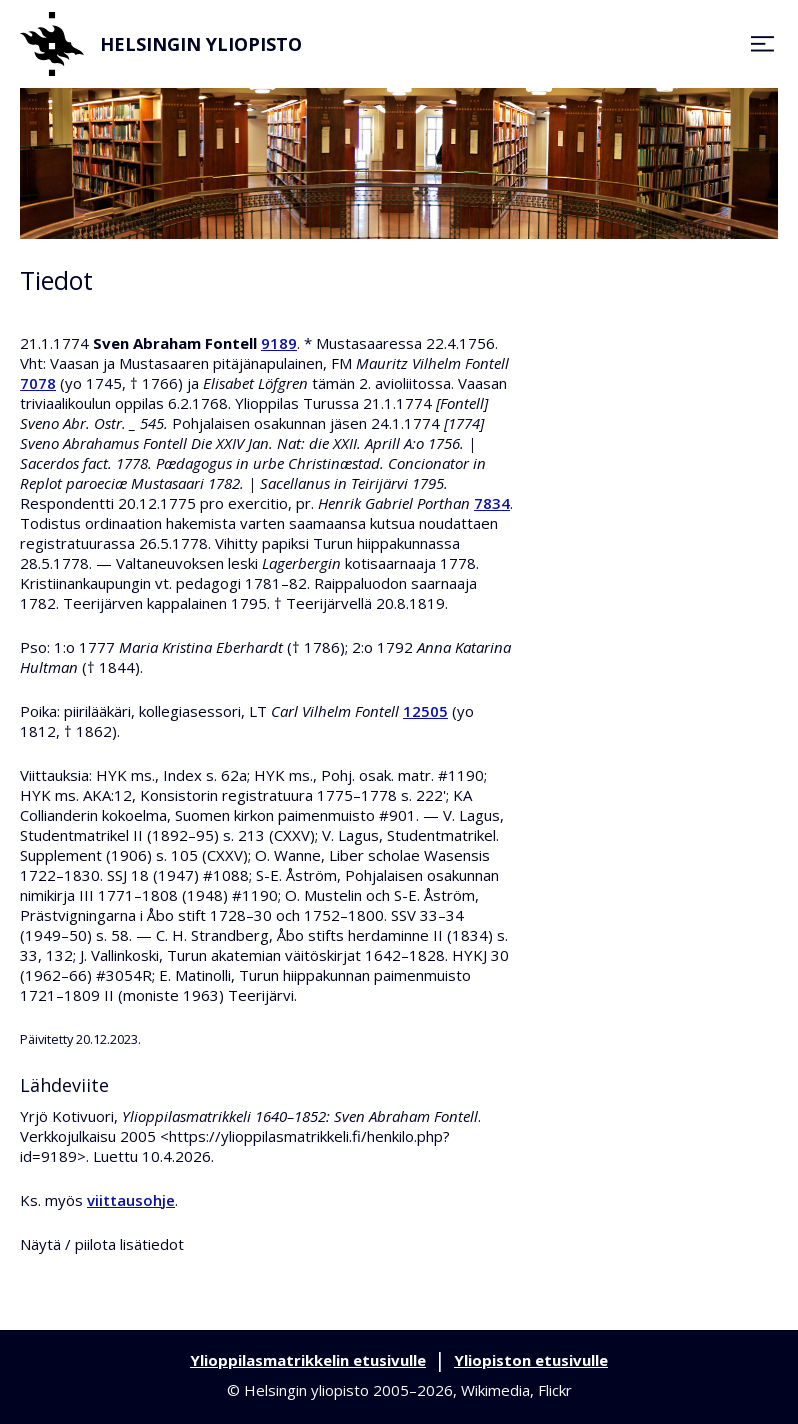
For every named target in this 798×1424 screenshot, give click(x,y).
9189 (279, 343)
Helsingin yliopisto (161, 44)
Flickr (555, 1390)
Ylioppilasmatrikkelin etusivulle (308, 1360)
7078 (38, 383)
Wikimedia (495, 1390)
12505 (425, 711)
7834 (492, 503)
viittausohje (131, 1200)
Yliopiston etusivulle (531, 1360)
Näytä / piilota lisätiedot (102, 1244)
